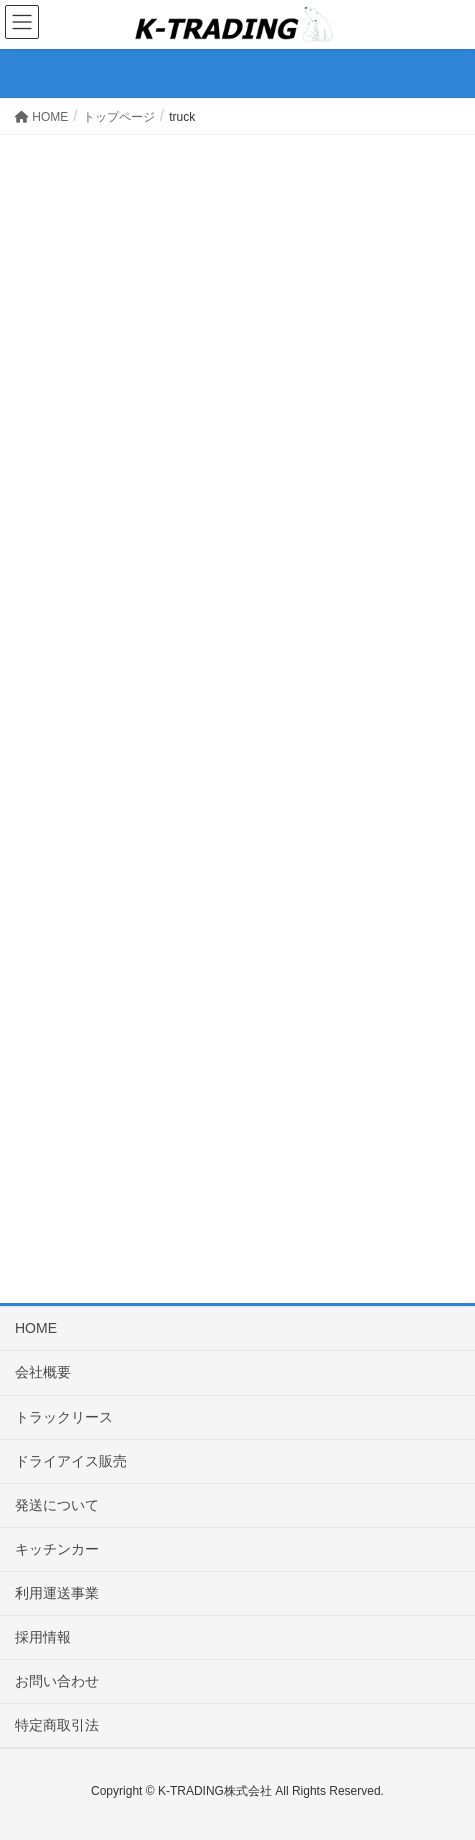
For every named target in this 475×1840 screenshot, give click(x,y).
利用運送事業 (57, 1593)
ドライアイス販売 (71, 1461)
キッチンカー (57, 1549)
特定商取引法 (57, 1725)
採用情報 (43, 1637)
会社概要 (43, 1372)
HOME (36, 1328)
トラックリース (64, 1417)
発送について (57, 1505)
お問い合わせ (57, 1681)
